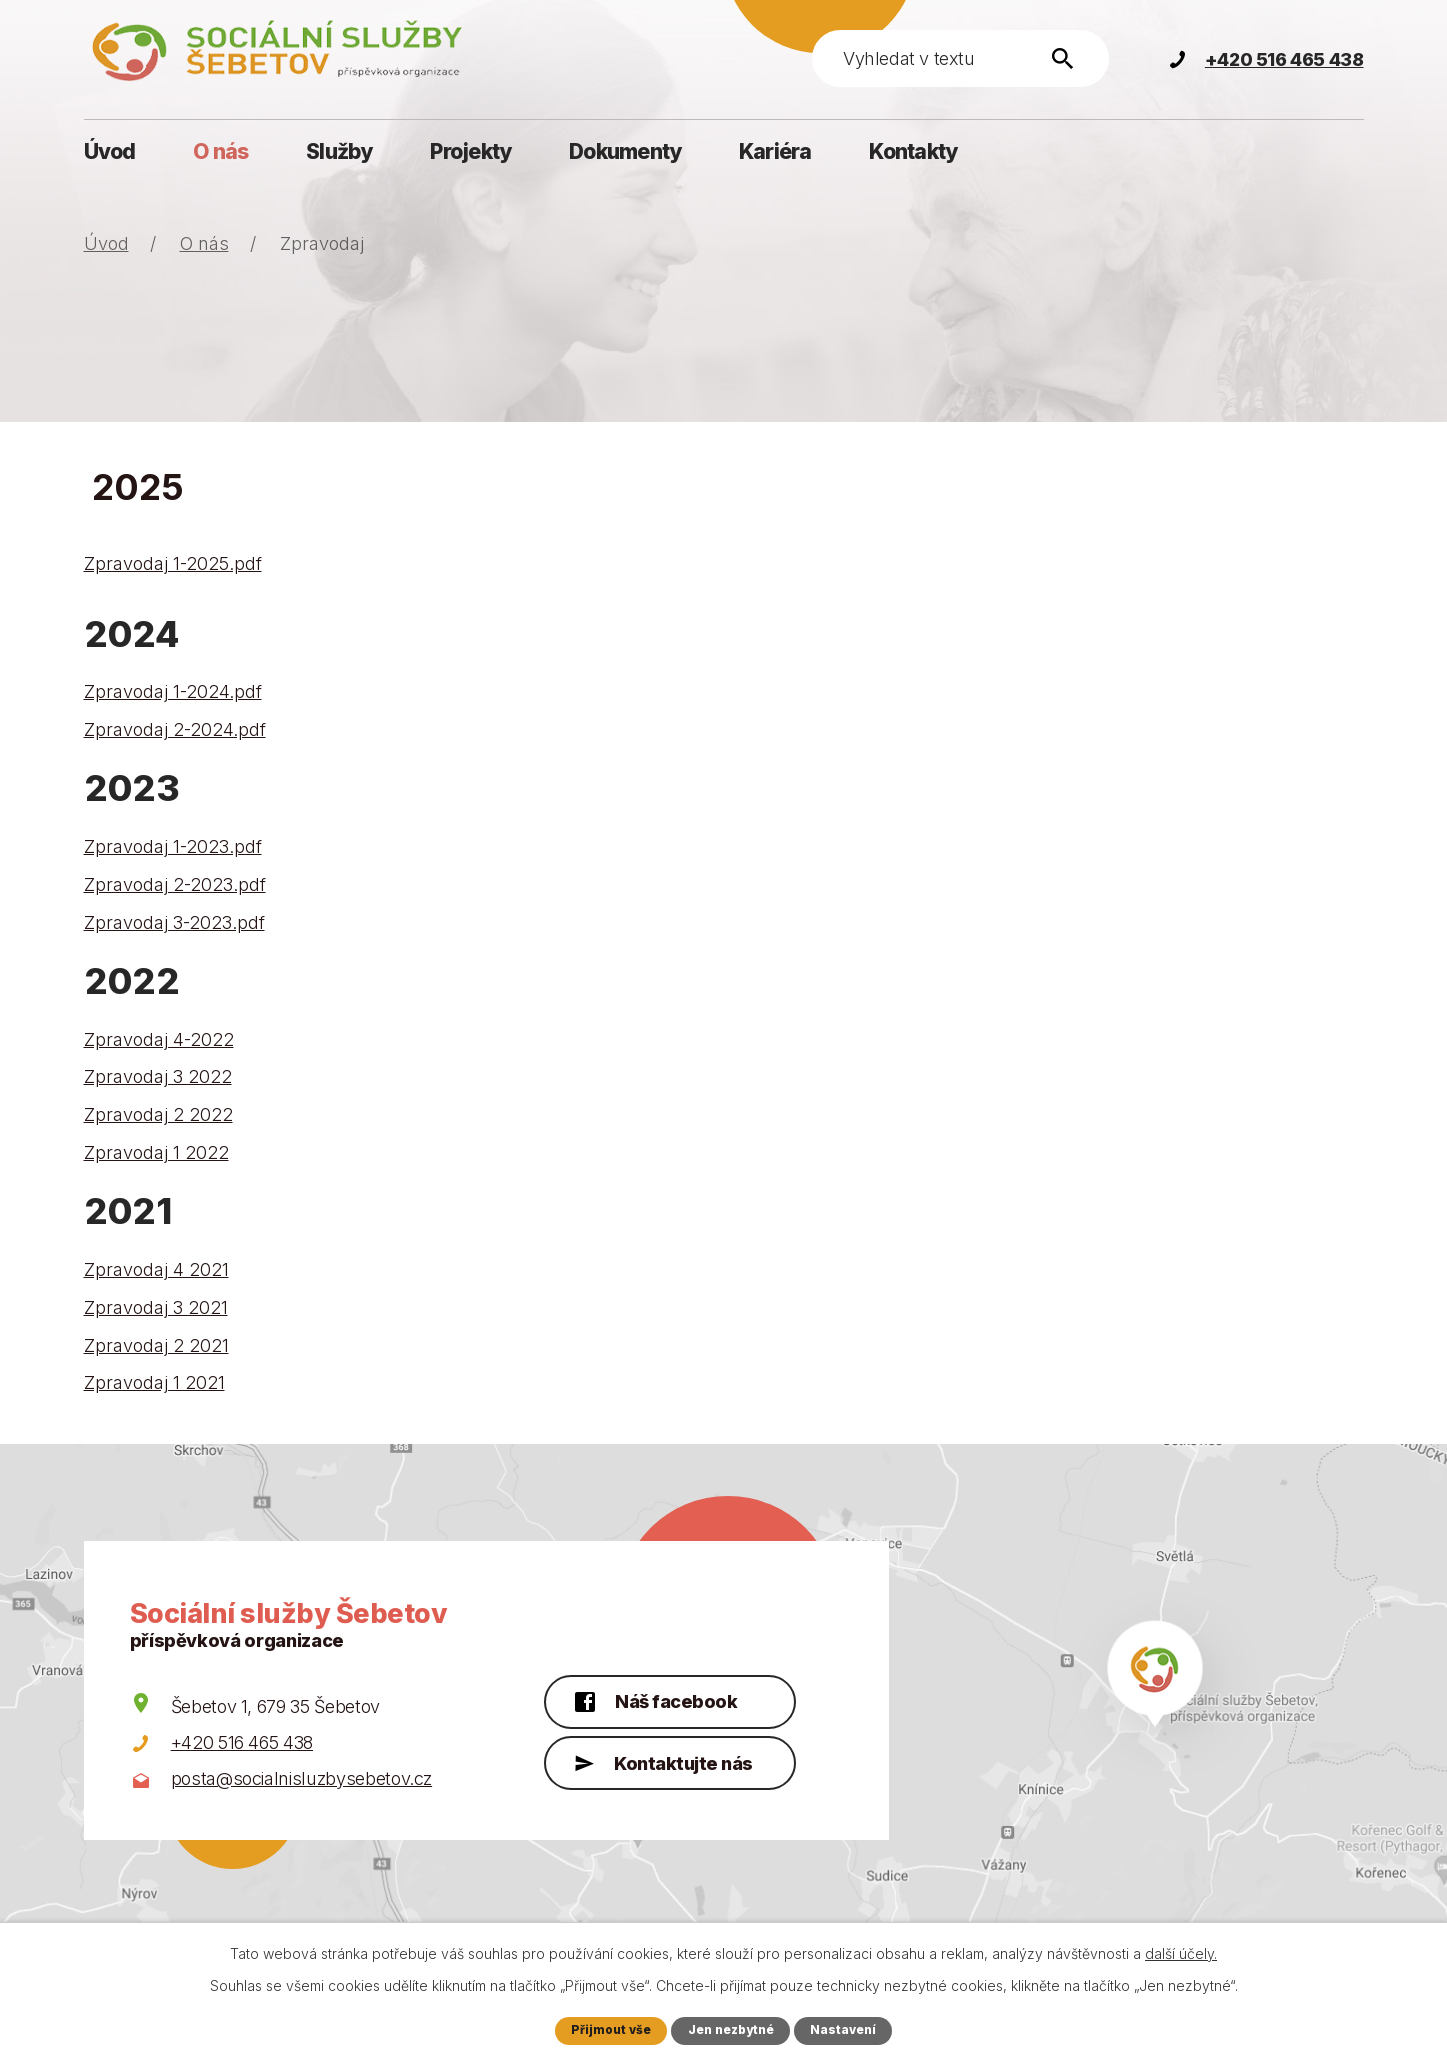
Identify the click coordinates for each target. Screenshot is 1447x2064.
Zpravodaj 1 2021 (154, 1382)
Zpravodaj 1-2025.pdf (173, 563)
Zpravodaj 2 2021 (156, 1345)
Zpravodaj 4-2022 (159, 1039)
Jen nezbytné (731, 2029)
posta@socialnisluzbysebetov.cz (302, 1778)
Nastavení (847, 2029)
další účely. (1181, 1952)
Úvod (110, 151)
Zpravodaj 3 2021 (156, 1307)
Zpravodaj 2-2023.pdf (175, 884)
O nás (220, 151)
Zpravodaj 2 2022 (158, 1114)
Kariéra (775, 151)
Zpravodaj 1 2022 (156, 1152)
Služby (339, 151)
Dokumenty (625, 151)
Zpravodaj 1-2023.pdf (173, 846)
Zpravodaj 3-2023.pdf (174, 922)
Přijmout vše (607, 2029)
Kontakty (913, 151)
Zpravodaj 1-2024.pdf (173, 691)
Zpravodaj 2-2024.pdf (175, 729)
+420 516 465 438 (242, 1742)
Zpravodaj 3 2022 (158, 1076)
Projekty (470, 151)
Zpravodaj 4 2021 (156, 1269)
